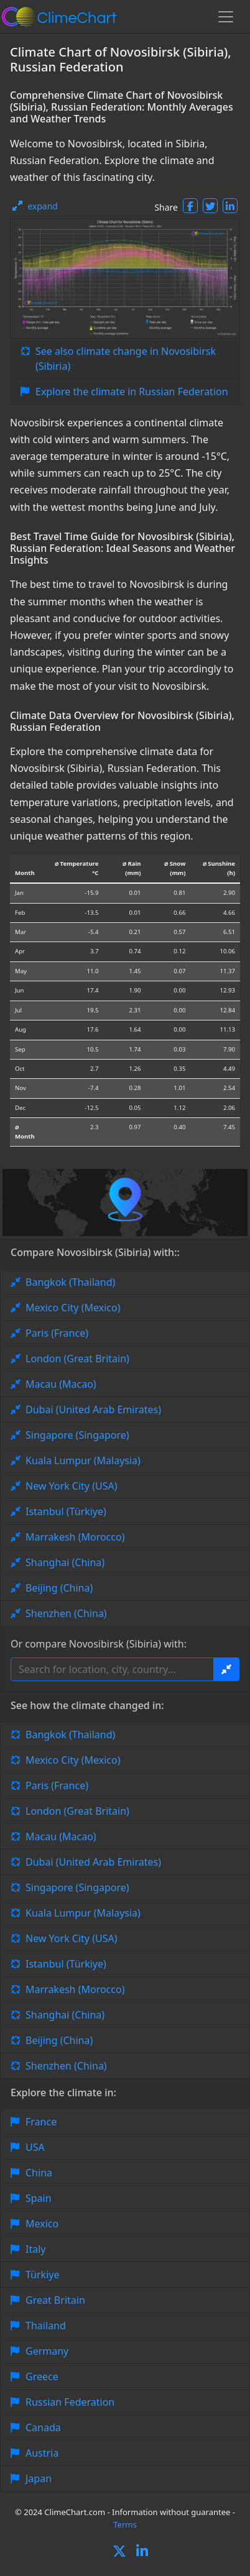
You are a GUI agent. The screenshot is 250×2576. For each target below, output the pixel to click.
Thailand (45, 2325)
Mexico (41, 2223)
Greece (41, 2376)
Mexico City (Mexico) (72, 1307)
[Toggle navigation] (226, 17)
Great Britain (55, 2300)
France (41, 2122)
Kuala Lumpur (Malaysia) (83, 1460)
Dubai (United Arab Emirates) (93, 1409)
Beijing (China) (59, 1588)
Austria (41, 2453)
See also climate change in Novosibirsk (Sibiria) (125, 358)
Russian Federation (69, 2402)
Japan (38, 2478)
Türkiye (42, 2274)
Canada (43, 2427)
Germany (46, 2351)
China (38, 2173)
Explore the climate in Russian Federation (131, 391)
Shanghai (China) (64, 1562)
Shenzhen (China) (66, 1613)
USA (35, 2147)
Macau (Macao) (60, 1384)
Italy (35, 2249)
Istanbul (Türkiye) (65, 1511)
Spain (38, 2198)
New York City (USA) (71, 1486)
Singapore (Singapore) (77, 1435)
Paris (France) (56, 1333)
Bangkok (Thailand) (70, 1282)
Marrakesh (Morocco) (74, 1537)
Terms (124, 2524)
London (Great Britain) (77, 1358)
